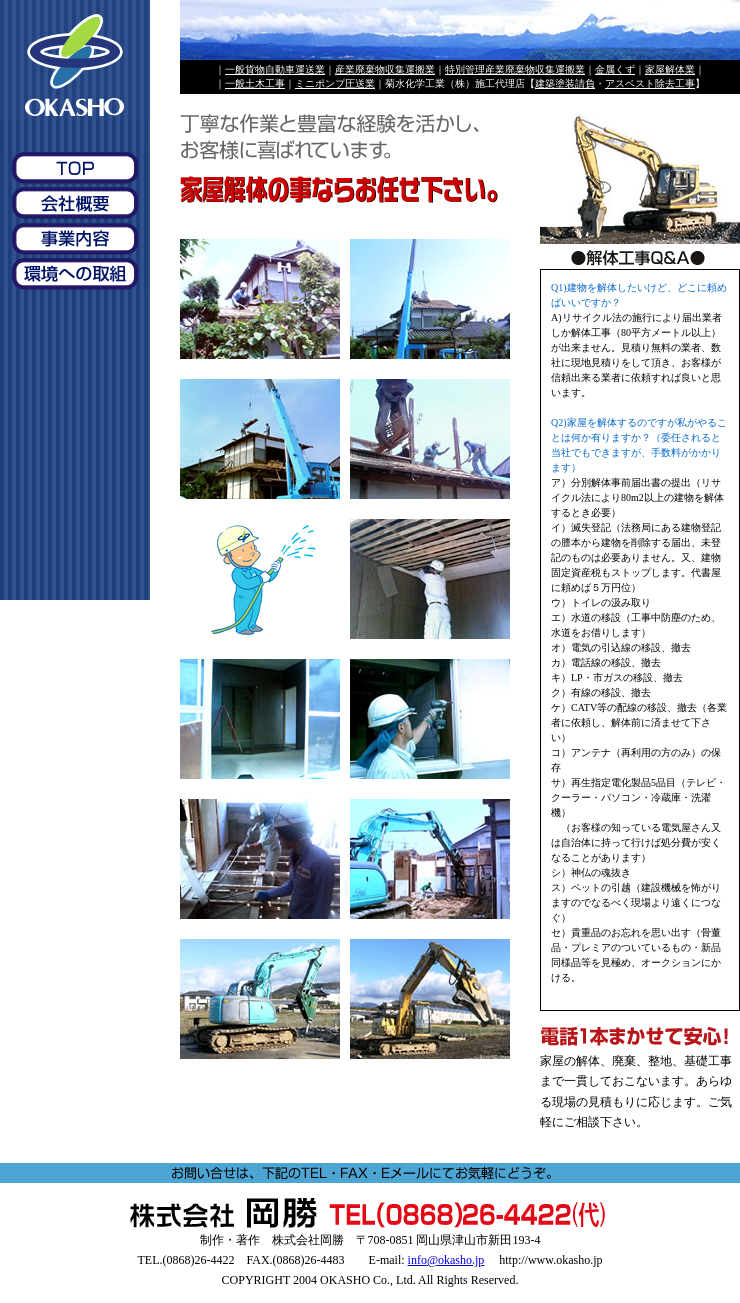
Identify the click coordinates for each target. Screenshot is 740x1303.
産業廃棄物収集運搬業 (385, 69)
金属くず (615, 69)
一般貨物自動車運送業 (275, 69)
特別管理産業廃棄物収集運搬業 (515, 69)
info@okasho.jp (446, 1260)
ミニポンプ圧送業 (335, 83)
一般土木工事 (255, 83)
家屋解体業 (670, 69)
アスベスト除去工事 (650, 83)
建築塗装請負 (565, 83)
